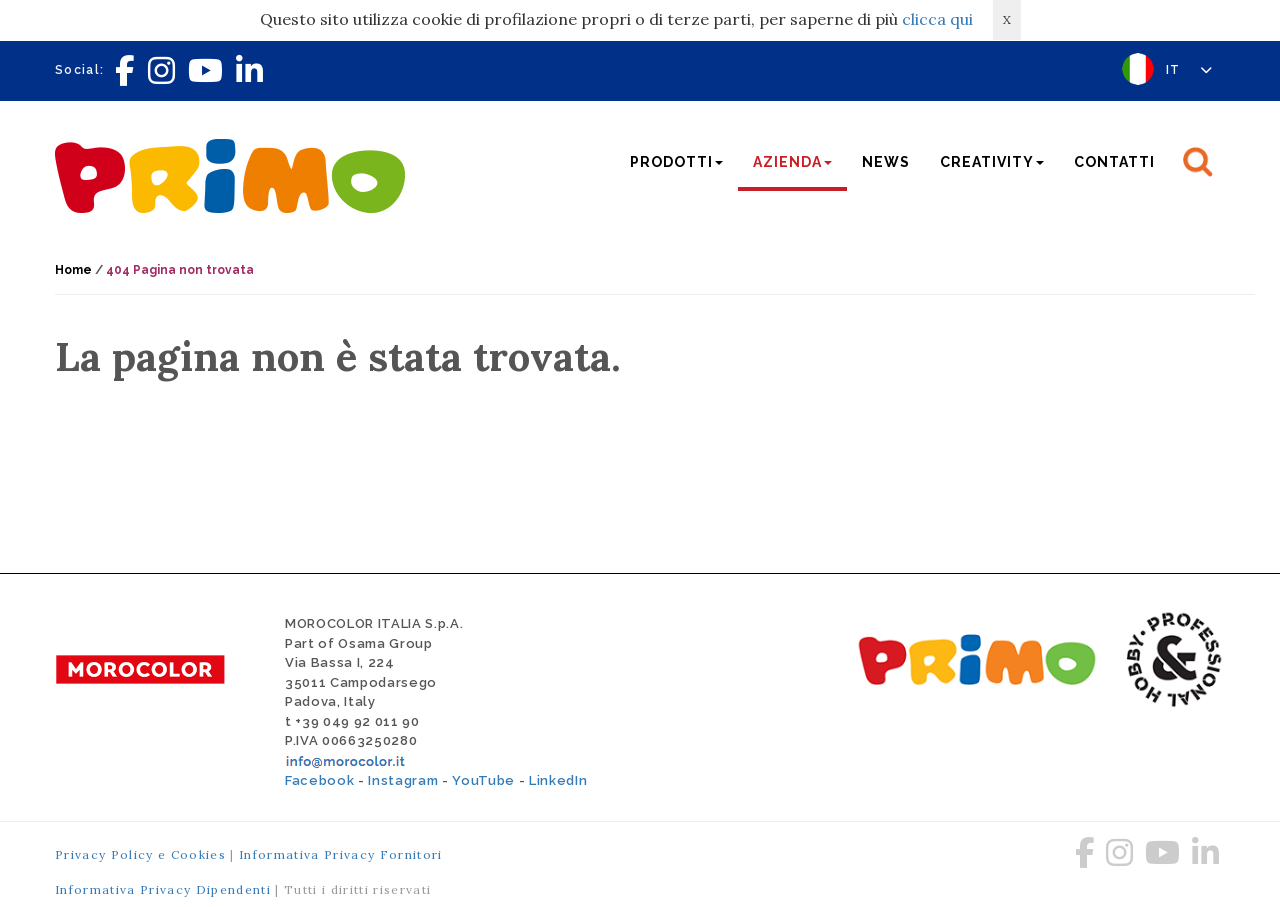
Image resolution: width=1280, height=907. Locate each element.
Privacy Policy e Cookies (140, 854)
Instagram (403, 780)
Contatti (1114, 162)
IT (1189, 70)
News (886, 162)
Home (73, 270)
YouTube (483, 780)
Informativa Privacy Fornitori (341, 854)
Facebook (319, 780)
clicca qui (937, 19)
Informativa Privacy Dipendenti (163, 889)
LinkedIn (558, 780)
